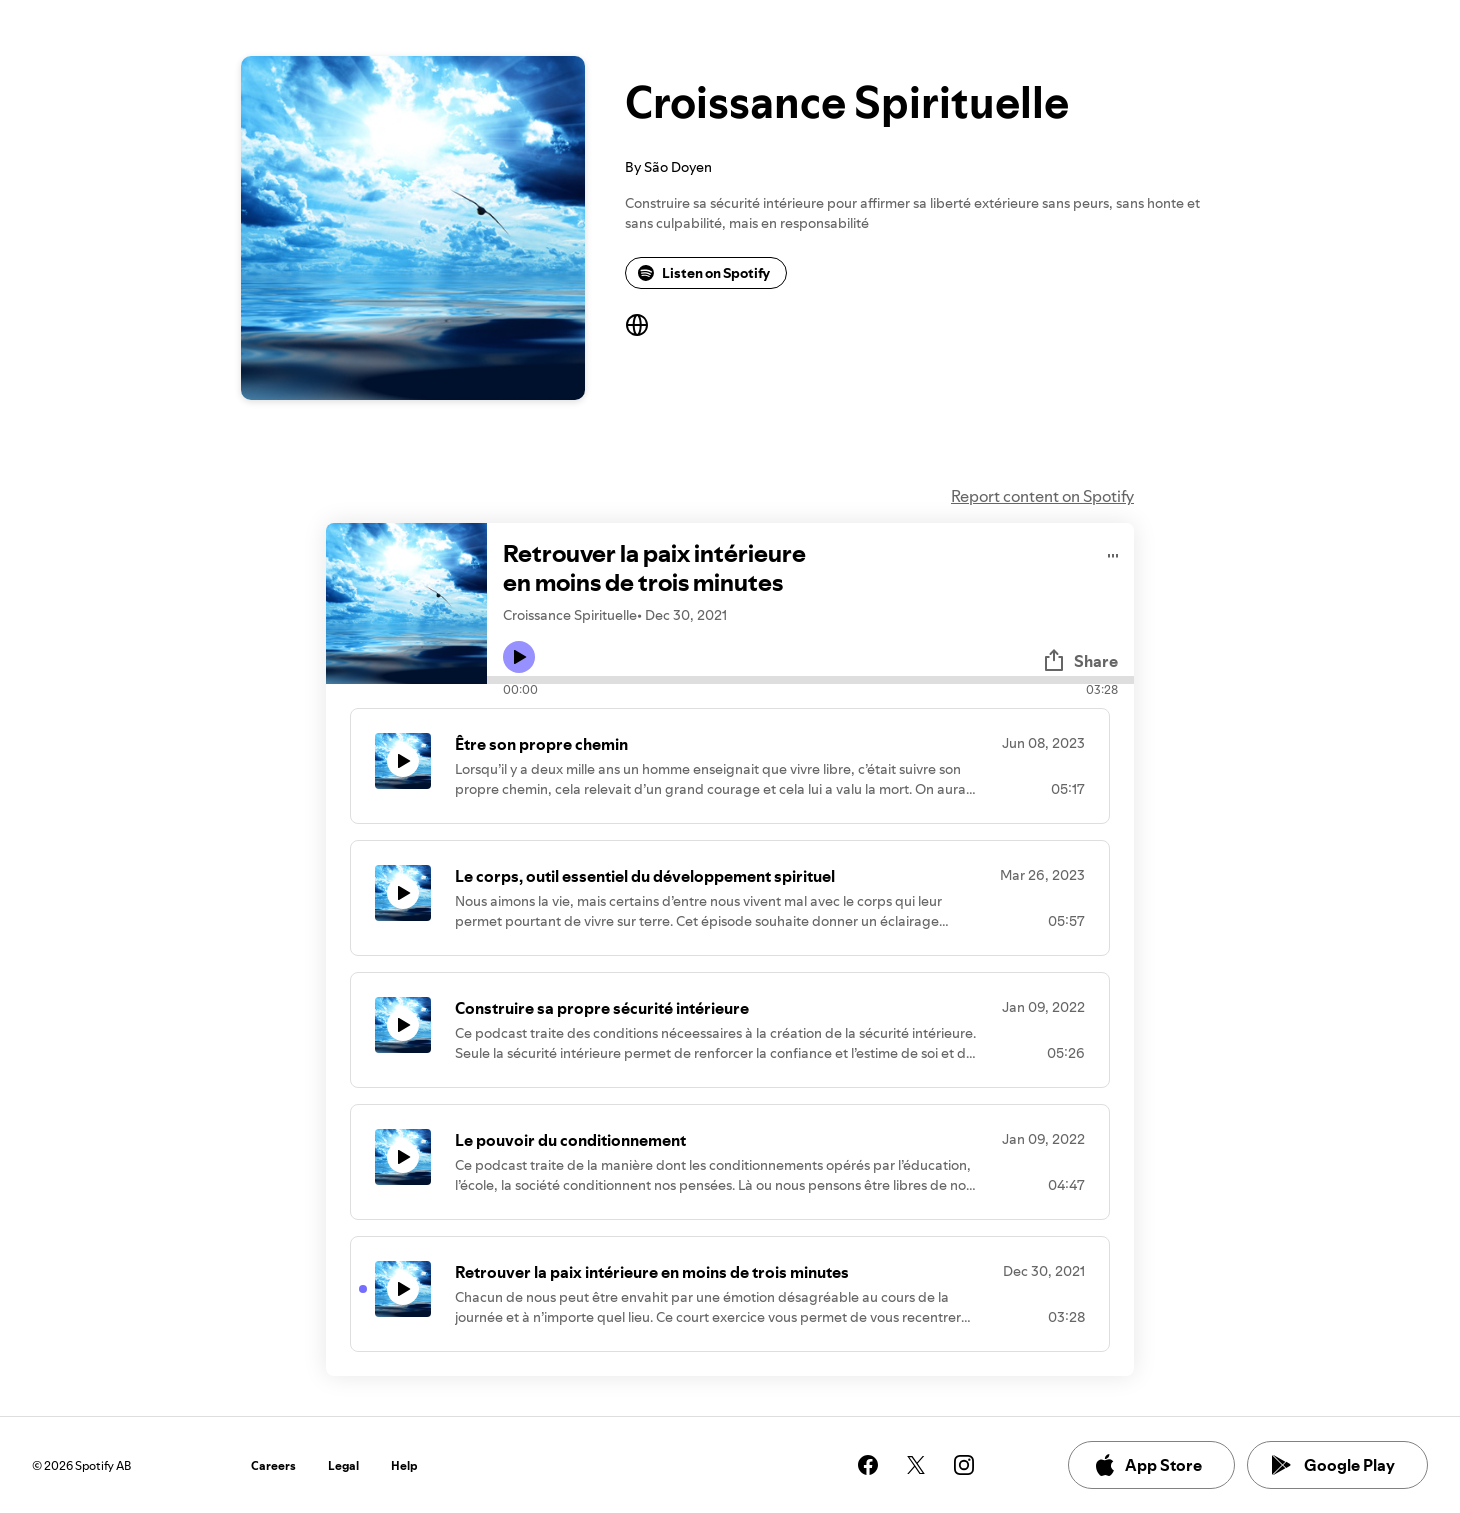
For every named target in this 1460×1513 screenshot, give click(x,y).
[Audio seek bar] (810, 680)
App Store (1147, 1465)
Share (1080, 661)
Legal (343, 1465)
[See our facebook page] (868, 1465)
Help (404, 1465)
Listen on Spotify (704, 273)
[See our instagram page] (964, 1465)
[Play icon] (519, 657)
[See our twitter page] (916, 1465)
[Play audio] (1113, 552)
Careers (273, 1465)
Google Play (1333, 1465)
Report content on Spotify (1042, 496)
